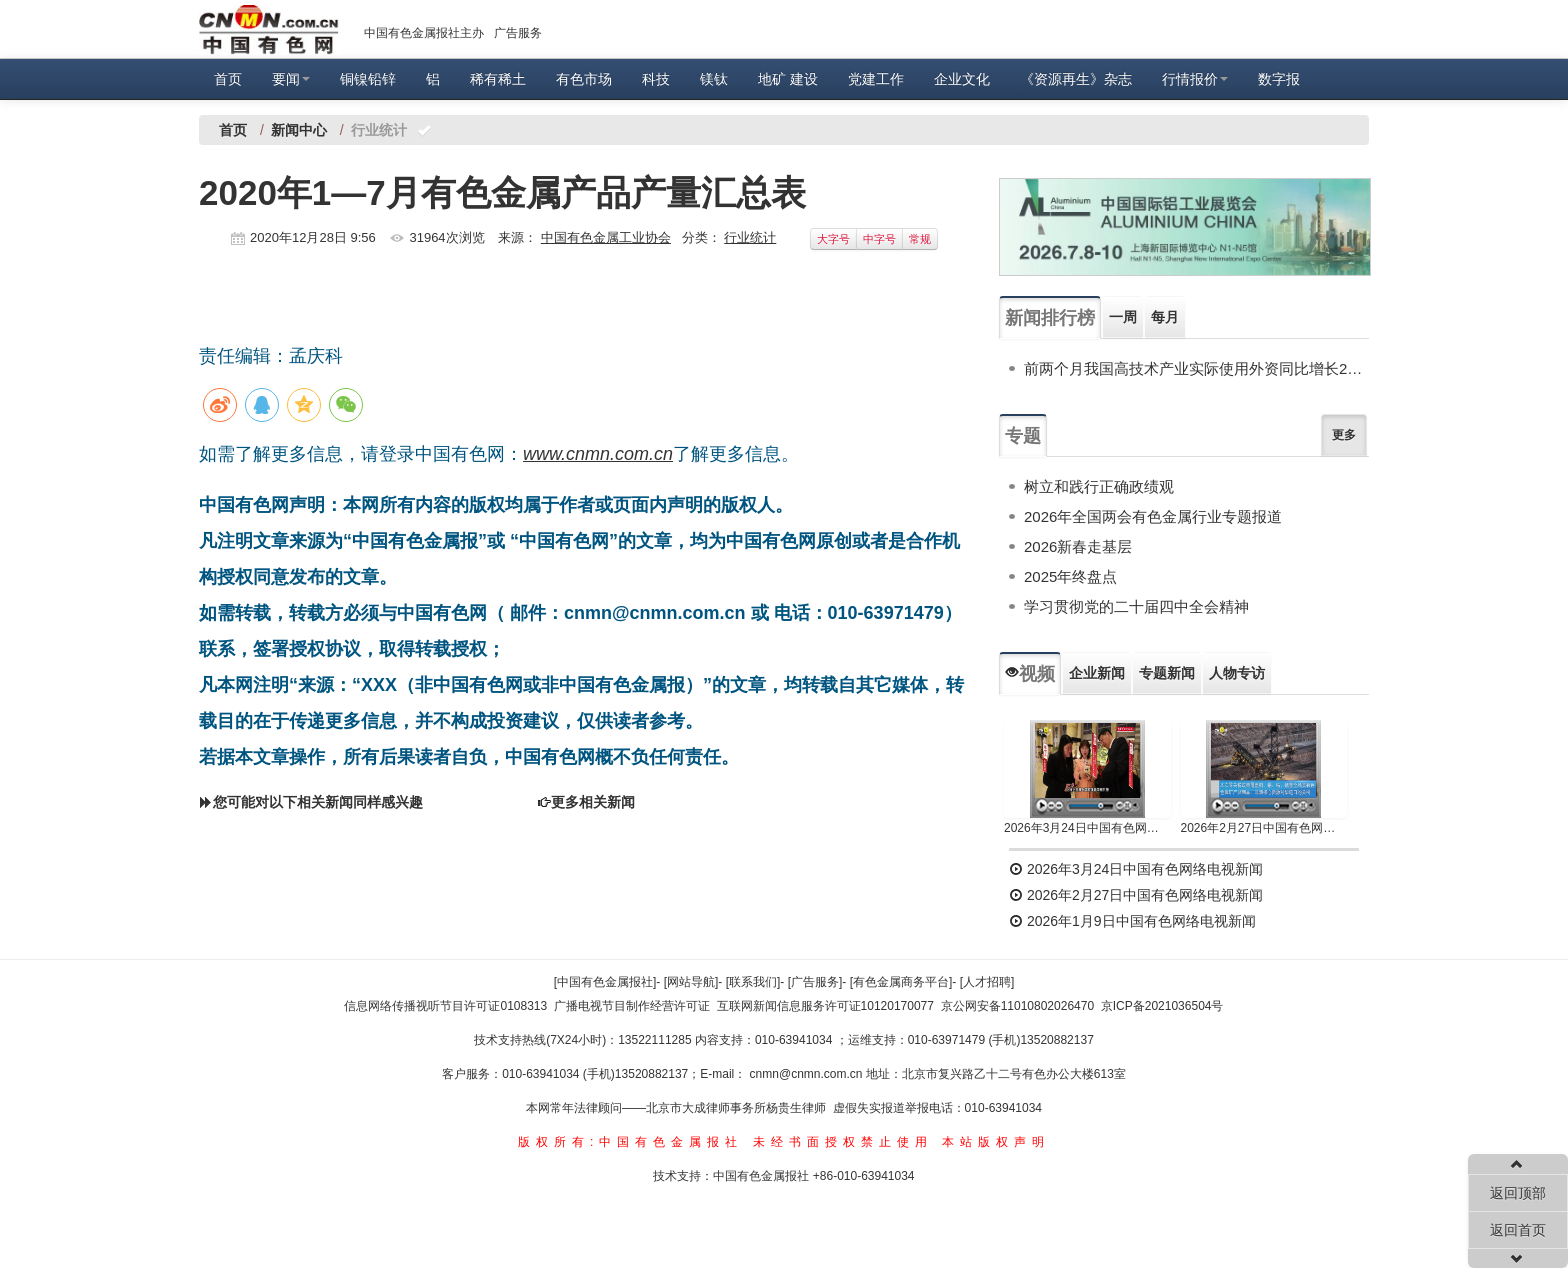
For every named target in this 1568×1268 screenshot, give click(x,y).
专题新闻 (1167, 673)
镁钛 (714, 79)
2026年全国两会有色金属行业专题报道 (1153, 516)
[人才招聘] (987, 982)
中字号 (879, 239)
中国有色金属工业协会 (606, 237)
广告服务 (518, 33)
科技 (656, 79)
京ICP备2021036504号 (1162, 1006)
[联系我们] (753, 982)
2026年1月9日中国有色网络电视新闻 (1132, 921)
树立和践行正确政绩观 (1099, 486)
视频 (1030, 674)
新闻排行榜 (1050, 318)
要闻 (291, 79)
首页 (228, 79)
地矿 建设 (788, 79)
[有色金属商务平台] (901, 982)
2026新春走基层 (1078, 546)
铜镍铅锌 (368, 79)
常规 (920, 239)
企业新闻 (1097, 673)
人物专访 (1237, 673)
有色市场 (584, 79)
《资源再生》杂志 (1076, 79)
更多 (1344, 435)
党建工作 (876, 79)
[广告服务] (815, 982)
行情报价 (1195, 79)
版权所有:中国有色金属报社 (630, 1142)
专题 (1023, 436)
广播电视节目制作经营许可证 (632, 1006)
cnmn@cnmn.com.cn (808, 1074)
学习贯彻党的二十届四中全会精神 (1136, 606)
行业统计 (750, 237)
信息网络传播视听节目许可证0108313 (445, 1006)
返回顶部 (1518, 1193)
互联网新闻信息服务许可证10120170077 (825, 1006)
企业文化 (962, 79)
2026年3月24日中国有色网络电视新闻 (1087, 828)
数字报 (1279, 79)
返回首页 (1518, 1230)
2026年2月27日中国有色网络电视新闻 (1264, 828)
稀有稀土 (498, 79)
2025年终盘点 (1070, 576)
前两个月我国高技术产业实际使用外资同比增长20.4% (1196, 368)
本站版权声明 (996, 1142)
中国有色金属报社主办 (424, 33)
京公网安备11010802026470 (1017, 1006)
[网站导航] (691, 982)
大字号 (833, 239)
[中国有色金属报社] (605, 982)
